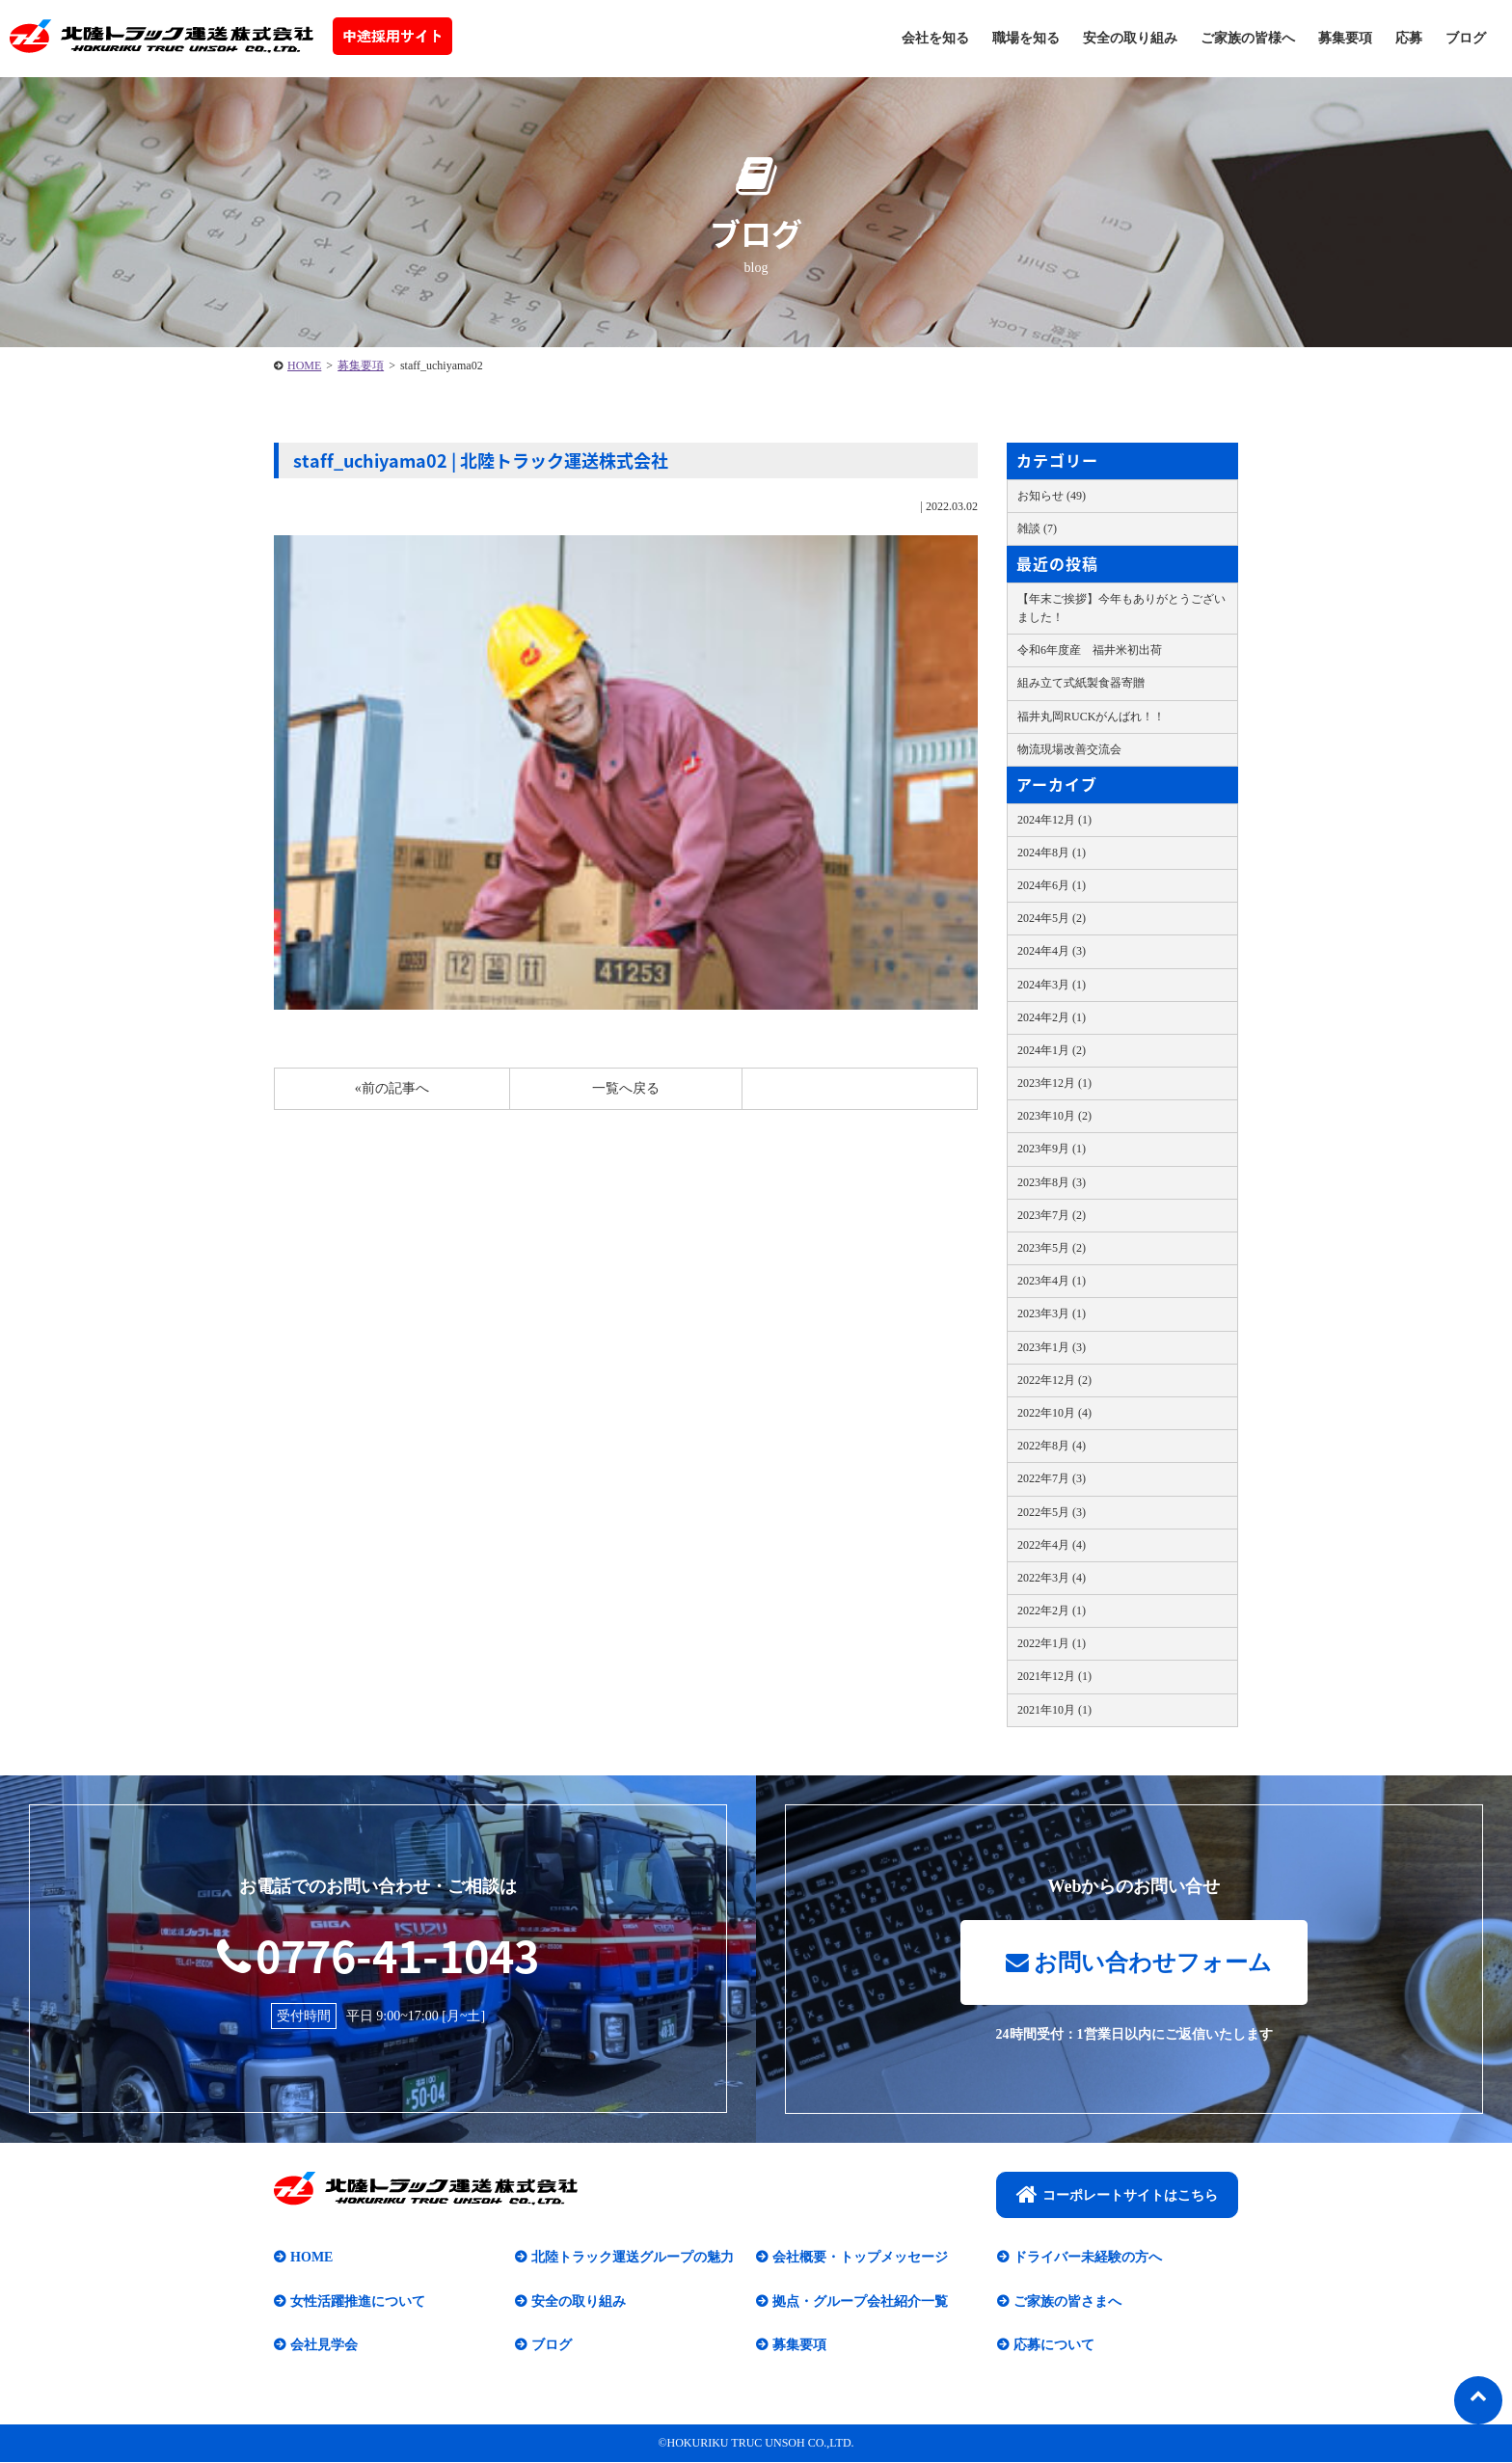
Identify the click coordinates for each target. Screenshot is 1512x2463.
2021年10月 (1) (1054, 1710)
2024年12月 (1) (1054, 819)
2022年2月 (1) (1051, 1610)
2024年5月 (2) (1051, 918)
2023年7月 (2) (1051, 1215)
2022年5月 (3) (1051, 1512)
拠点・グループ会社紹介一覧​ (860, 2301)
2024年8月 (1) (1051, 852)
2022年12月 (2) (1054, 1380)
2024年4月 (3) (1051, 951)
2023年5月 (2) (1051, 1248)
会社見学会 (324, 2346)
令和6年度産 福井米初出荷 (1089, 650)
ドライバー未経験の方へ (1087, 2258)
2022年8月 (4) (1051, 1445)
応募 (1408, 38)
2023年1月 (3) (1051, 1347)
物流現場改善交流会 (1069, 749)
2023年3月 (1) (1051, 1313)
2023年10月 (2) (1054, 1116)
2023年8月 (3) (1051, 1182)
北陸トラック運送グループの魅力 (632, 2258)
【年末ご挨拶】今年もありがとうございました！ (1121, 608)
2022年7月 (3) (1051, 1478)
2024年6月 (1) (1051, 885)
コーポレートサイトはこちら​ (1117, 2194)
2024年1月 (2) (1051, 1050)
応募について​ (1053, 2346)
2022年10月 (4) (1054, 1413)
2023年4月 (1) (1051, 1280)
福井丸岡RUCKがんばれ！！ (1091, 716)
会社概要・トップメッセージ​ (860, 2258)
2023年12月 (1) (1054, 1083)
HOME (304, 365)
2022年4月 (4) (1051, 1545)
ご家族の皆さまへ (1067, 2301)
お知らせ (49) (1051, 495)
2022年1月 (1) (1051, 1643)
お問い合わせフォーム (1139, 1962)
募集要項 (1345, 38)
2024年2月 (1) (1051, 1017)
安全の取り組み (1130, 38)
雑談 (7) (1037, 528)
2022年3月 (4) (1051, 1577)
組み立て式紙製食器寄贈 (1081, 683)
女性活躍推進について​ (357, 2301)
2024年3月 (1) (1051, 984)
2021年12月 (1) (1054, 1676)
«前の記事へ (392, 1088)
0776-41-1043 (378, 1955)
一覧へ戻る (626, 1088)
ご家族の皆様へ (1248, 38)
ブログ (1465, 38)
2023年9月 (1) (1051, 1148)
